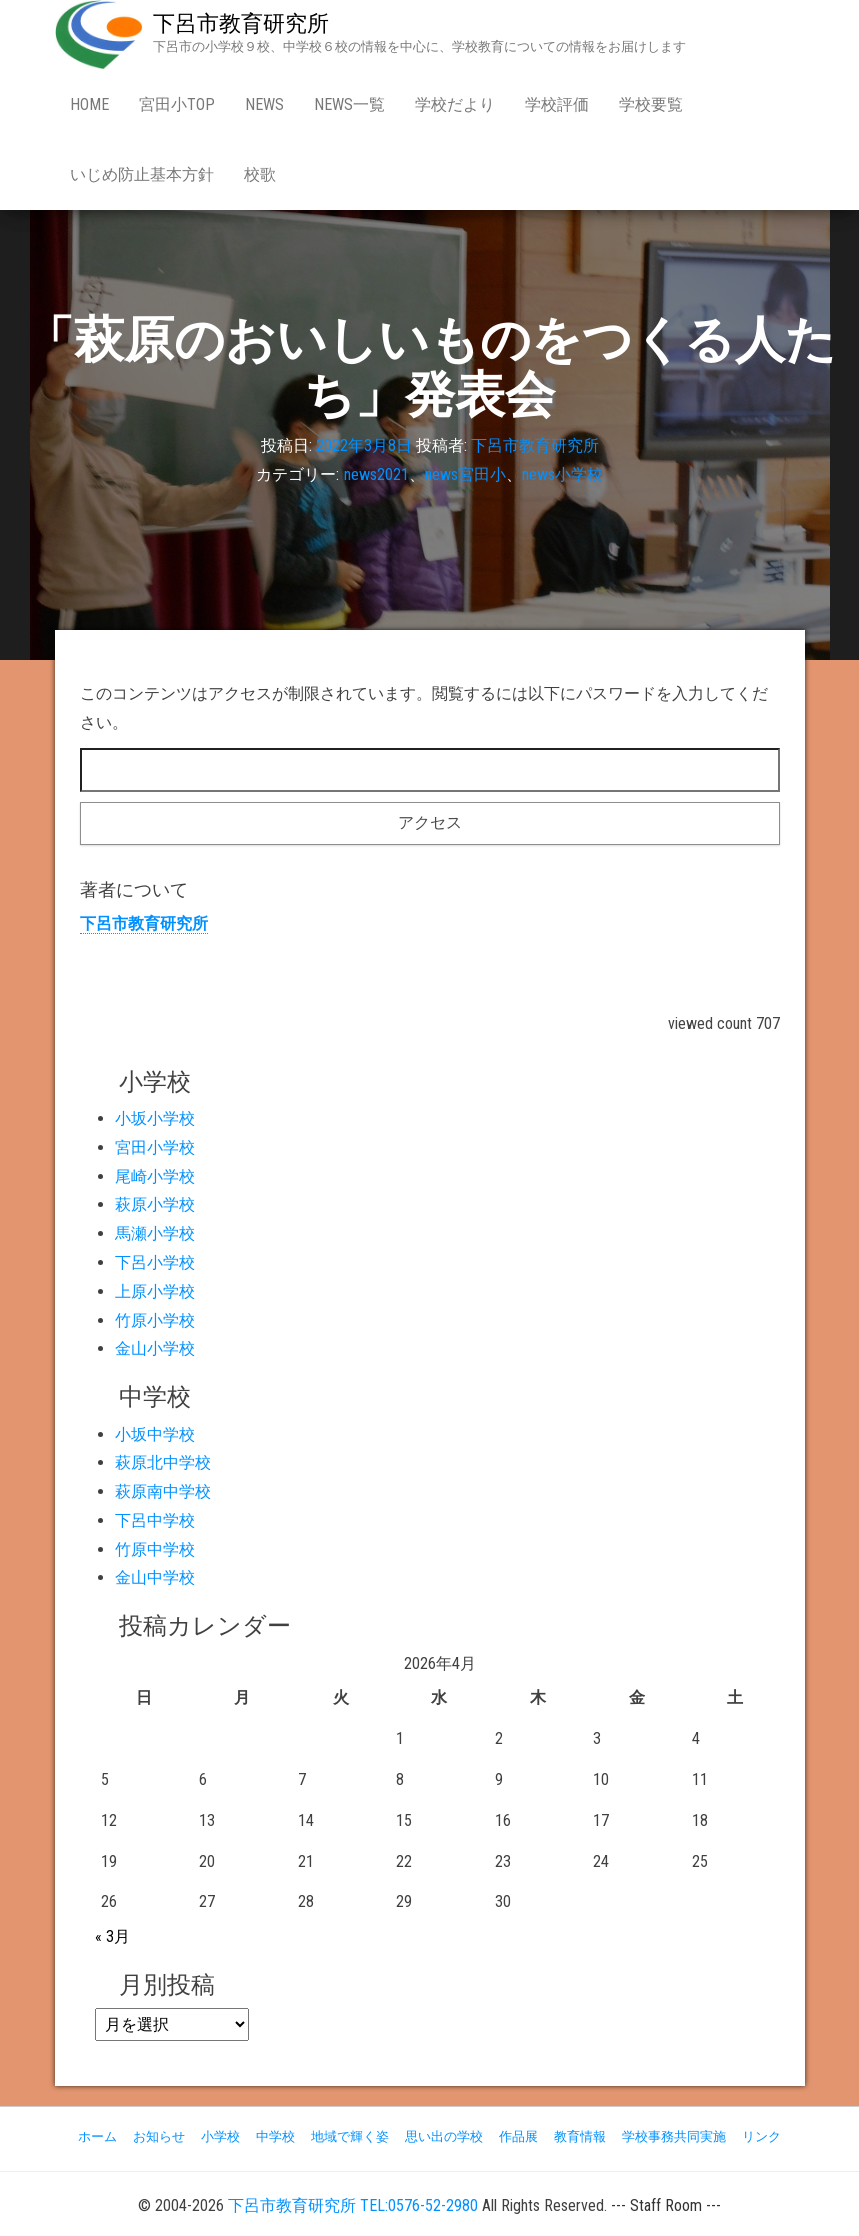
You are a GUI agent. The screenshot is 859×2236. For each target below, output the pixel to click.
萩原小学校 (155, 1204)
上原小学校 (155, 1291)
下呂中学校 (155, 1520)
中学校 (275, 2136)
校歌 (260, 174)
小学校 (220, 2136)
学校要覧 (651, 104)
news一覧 (349, 104)
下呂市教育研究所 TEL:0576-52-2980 (353, 2205)
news (264, 104)
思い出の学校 (444, 2136)
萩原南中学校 (163, 1491)
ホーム (97, 2136)
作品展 (518, 2136)
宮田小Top (177, 104)
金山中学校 (155, 1577)
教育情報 (580, 2136)
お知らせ (159, 2136)
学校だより (455, 104)
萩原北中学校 (163, 1462)
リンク (761, 2136)
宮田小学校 (155, 1147)
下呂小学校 (155, 1262)
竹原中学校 (155, 1549)
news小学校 (562, 475)
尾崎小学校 (155, 1176)
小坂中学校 (155, 1434)
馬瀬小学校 (155, 1233)
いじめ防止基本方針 (142, 174)
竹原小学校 (155, 1320)
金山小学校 (155, 1348)
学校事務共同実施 (674, 2136)
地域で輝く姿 (350, 2136)
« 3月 (112, 1936)
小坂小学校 (155, 1118)
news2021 (376, 475)
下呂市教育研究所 (241, 23)
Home (89, 104)
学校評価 (557, 104)
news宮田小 (465, 475)
